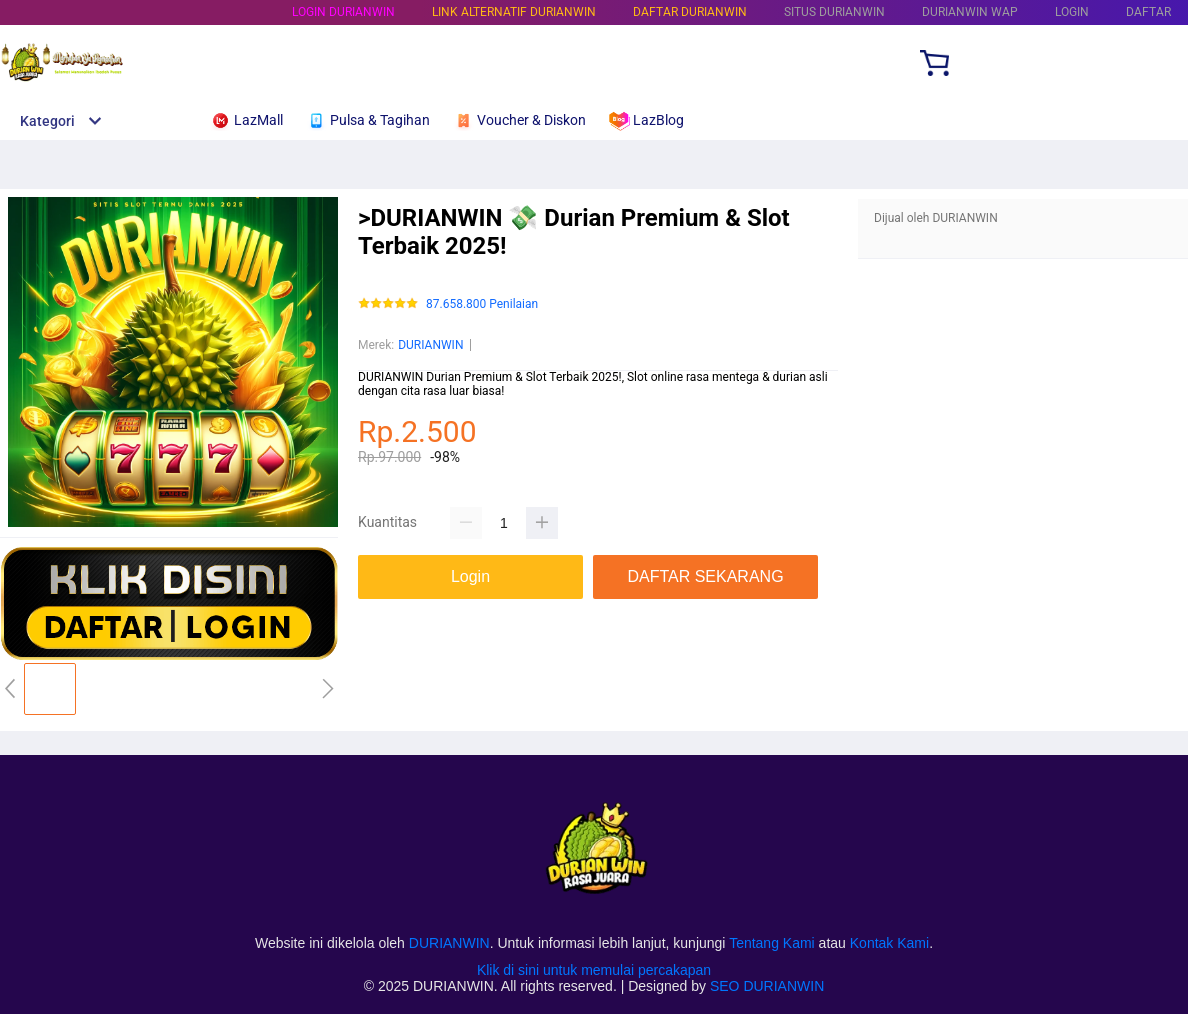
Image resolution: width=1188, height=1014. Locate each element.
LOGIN (1072, 12)
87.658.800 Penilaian (482, 304)
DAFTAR (1148, 12)
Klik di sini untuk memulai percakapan (594, 970)
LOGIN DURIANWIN (343, 12)
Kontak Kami (889, 943)
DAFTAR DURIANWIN (690, 12)
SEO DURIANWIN (767, 986)
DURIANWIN (430, 345)
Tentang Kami (772, 943)
